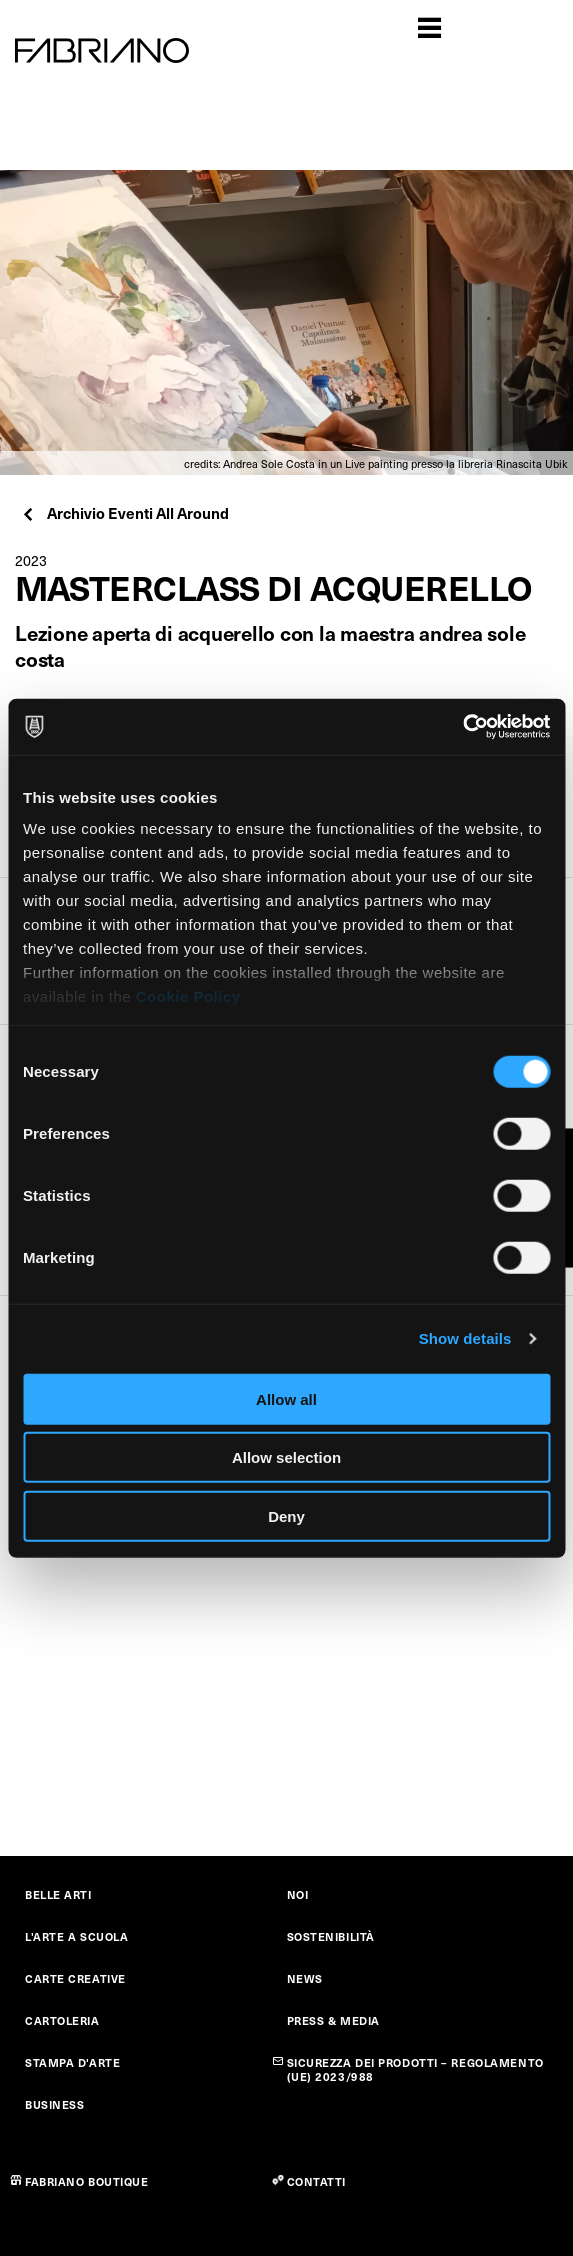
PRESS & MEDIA (333, 2020)
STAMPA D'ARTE (72, 2062)
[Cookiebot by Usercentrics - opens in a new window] (462, 727)
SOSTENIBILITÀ (331, 1936)
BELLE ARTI (58, 1894)
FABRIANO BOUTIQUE (87, 2181)
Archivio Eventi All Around (124, 512)
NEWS (305, 1978)
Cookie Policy (188, 996)
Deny (286, 1515)
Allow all (286, 1398)
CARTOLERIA (62, 2020)
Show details (465, 1338)
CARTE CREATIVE (75, 1978)
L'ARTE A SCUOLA (76, 1936)
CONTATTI (316, 2181)
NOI (298, 1894)
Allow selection (286, 1457)
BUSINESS (54, 2104)
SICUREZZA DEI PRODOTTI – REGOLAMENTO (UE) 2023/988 (415, 2069)
